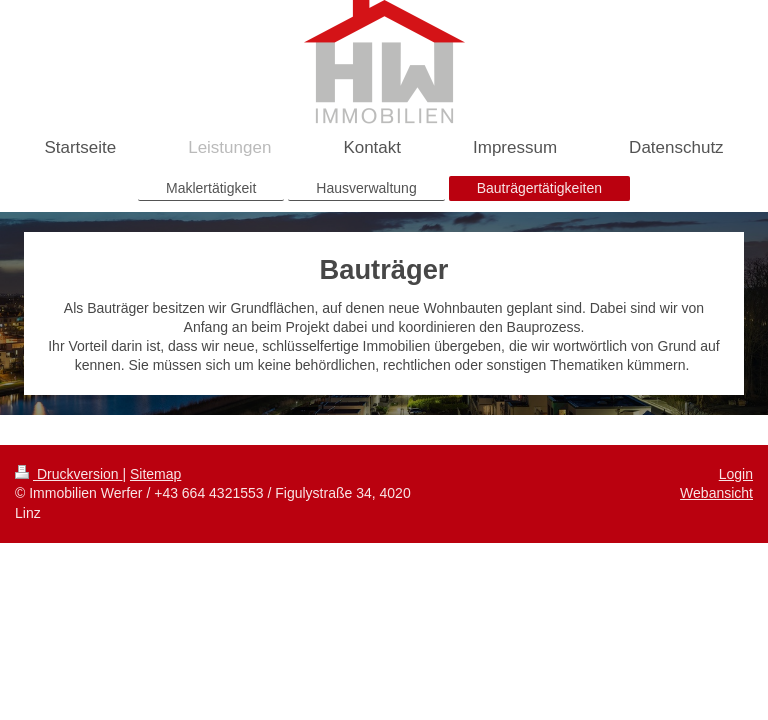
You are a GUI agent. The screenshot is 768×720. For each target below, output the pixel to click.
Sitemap (155, 474)
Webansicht (716, 493)
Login (736, 474)
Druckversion (68, 474)
